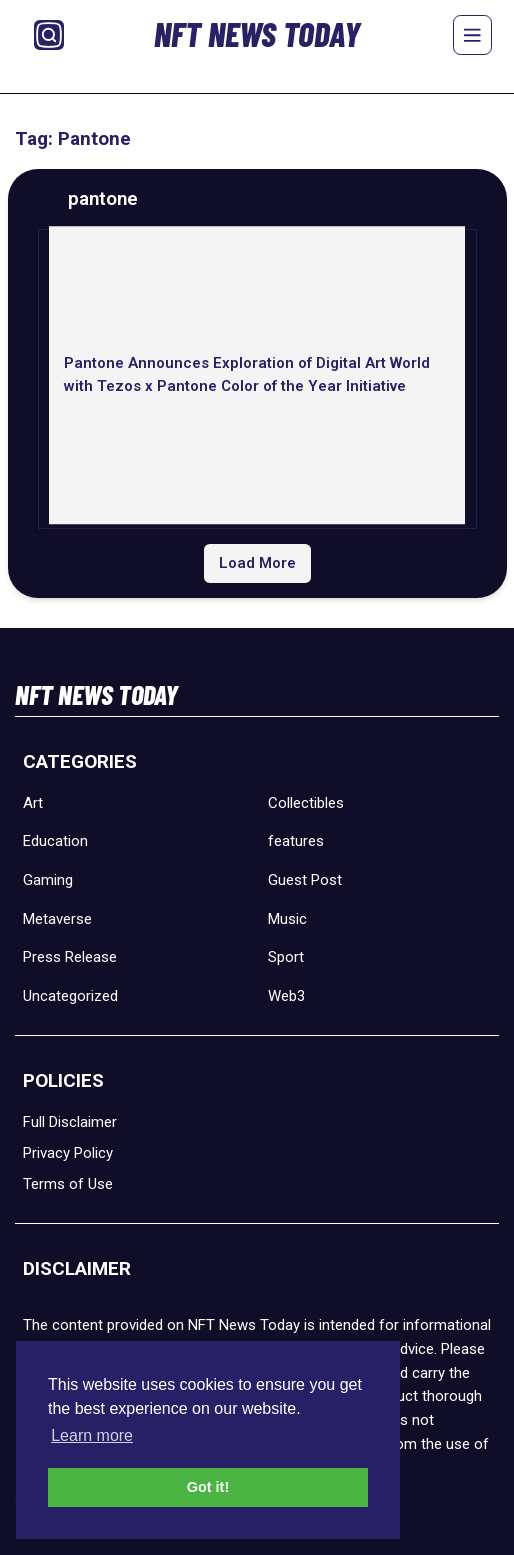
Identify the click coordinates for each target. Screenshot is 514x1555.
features (296, 841)
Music (287, 919)
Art (33, 803)
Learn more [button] (92, 1435)
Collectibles (306, 803)
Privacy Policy (68, 1153)
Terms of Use (68, 1184)
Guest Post (305, 880)
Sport (286, 957)
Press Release (70, 957)
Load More (257, 563)
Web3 (286, 996)
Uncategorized (70, 996)
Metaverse (57, 919)
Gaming (48, 880)
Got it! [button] (208, 1487)
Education (55, 841)
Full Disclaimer (70, 1122)
